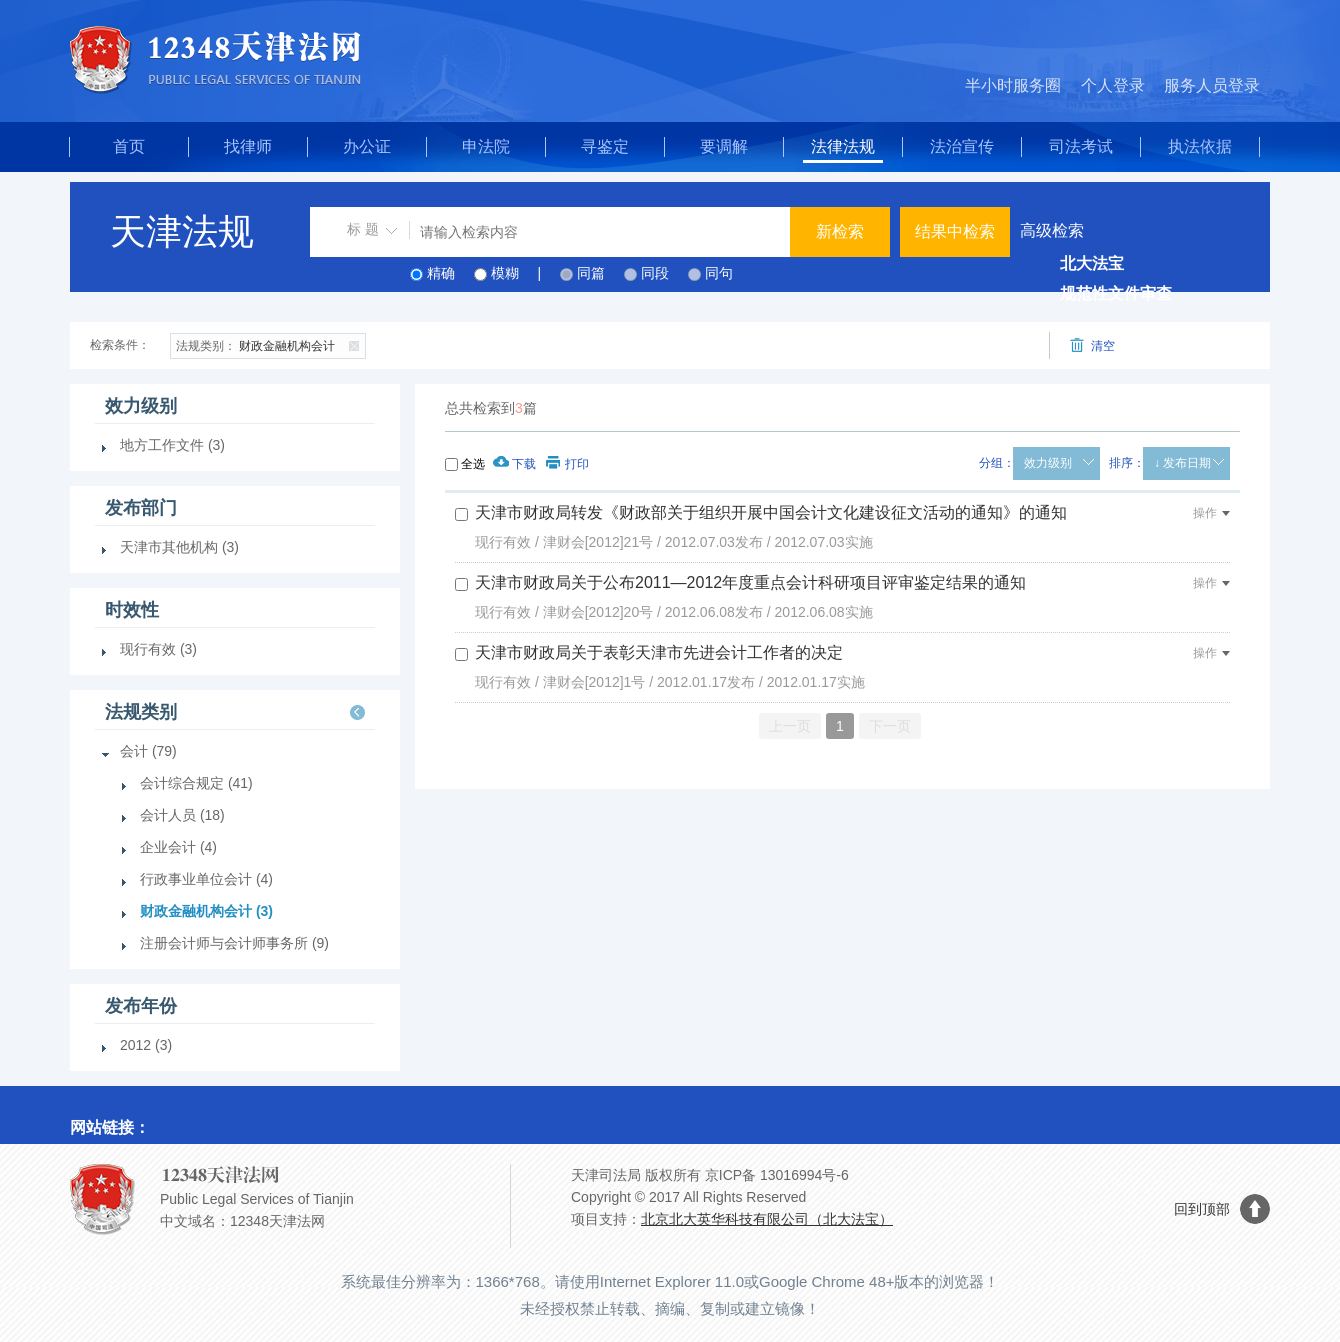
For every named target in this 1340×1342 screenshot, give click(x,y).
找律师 (248, 146)
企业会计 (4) (178, 847)
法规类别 (141, 712)
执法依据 (1200, 146)
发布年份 (141, 1006)
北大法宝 (1092, 263)
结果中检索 (955, 231)
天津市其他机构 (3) (179, 547)
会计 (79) (148, 751)
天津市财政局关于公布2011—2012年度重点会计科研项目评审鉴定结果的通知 (750, 582)
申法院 (486, 146)
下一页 (890, 726)
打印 (567, 464)
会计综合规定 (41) (196, 783)
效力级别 (1048, 463)
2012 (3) (146, 1045)
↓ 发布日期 (1182, 463)
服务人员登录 (1212, 85)
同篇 (591, 273)
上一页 (790, 726)
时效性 (132, 610)
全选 (473, 464)
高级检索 (1052, 230)
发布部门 (141, 508)
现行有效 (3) (158, 649)
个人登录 (1113, 85)
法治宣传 (962, 146)
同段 (655, 273)
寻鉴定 (605, 146)
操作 (1211, 513)
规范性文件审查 (1116, 293)
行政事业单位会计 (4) (206, 879)
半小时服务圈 (1013, 85)
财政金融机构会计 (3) (206, 911)
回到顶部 (1202, 1209)
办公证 (367, 146)
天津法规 (182, 231)
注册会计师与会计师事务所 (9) (234, 943)
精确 (441, 273)
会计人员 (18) (182, 815)
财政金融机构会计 (270, 344)
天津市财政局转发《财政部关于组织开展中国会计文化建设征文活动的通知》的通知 (771, 512)
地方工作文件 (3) (172, 445)
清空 (1092, 345)
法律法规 (843, 146)
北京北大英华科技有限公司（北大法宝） (767, 1219)
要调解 (724, 146)
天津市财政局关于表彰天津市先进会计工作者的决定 (659, 652)
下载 (514, 464)
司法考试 (1081, 146)
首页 (129, 146)
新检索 (840, 231)
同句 (719, 273)
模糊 (505, 273)
